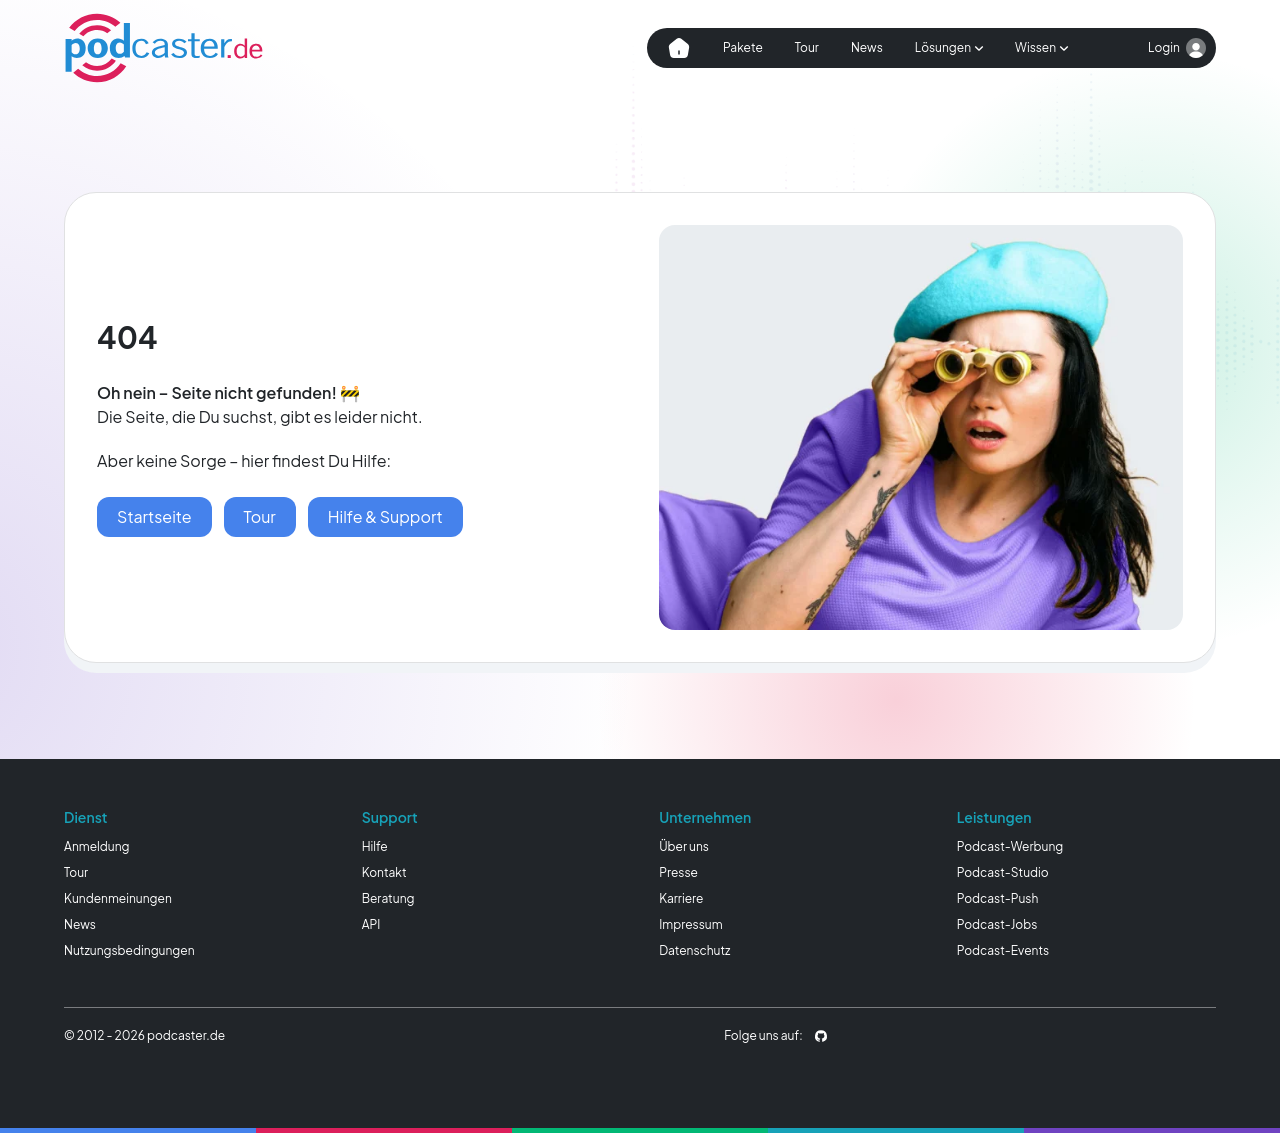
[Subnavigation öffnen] (949, 48)
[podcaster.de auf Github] (821, 1036)
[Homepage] (164, 48)
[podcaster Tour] (260, 517)
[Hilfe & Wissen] (385, 517)
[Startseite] (154, 517)
